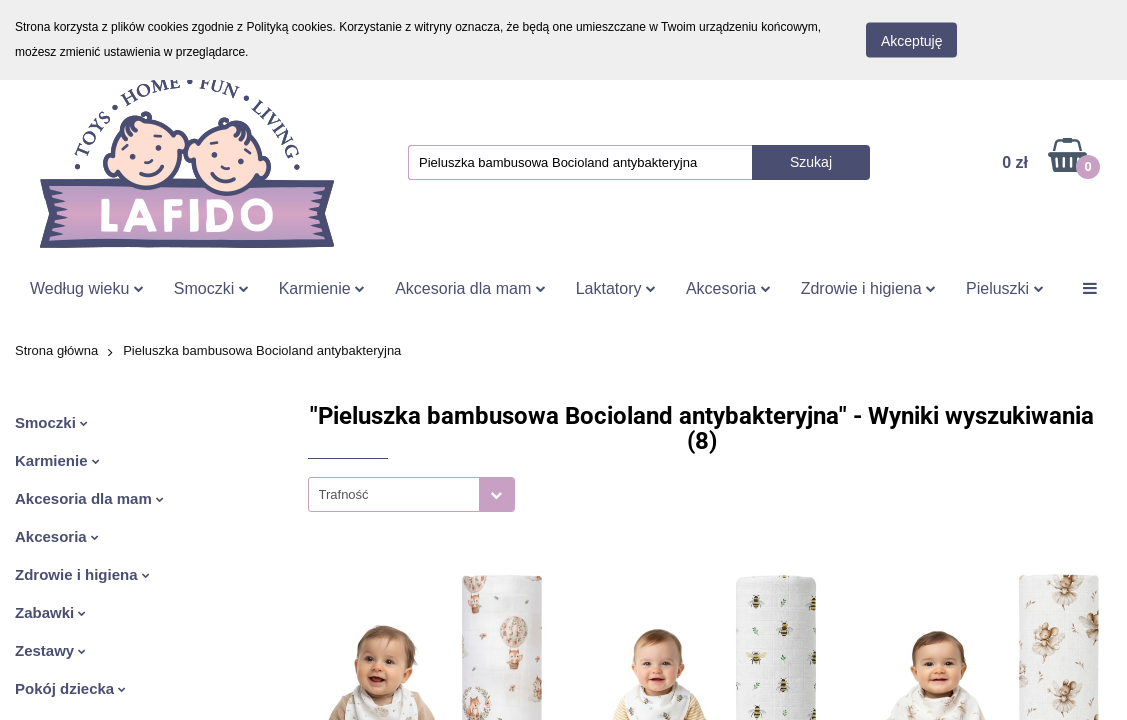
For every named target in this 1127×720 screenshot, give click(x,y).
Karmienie (322, 288)
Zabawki (50, 612)
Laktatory (616, 288)
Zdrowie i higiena (868, 288)
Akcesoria (728, 288)
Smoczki (211, 288)
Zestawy (50, 650)
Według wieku (87, 288)
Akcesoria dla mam (470, 288)
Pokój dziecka (70, 688)
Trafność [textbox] (344, 494)
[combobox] (411, 494)
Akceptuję (911, 41)
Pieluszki (1005, 288)
